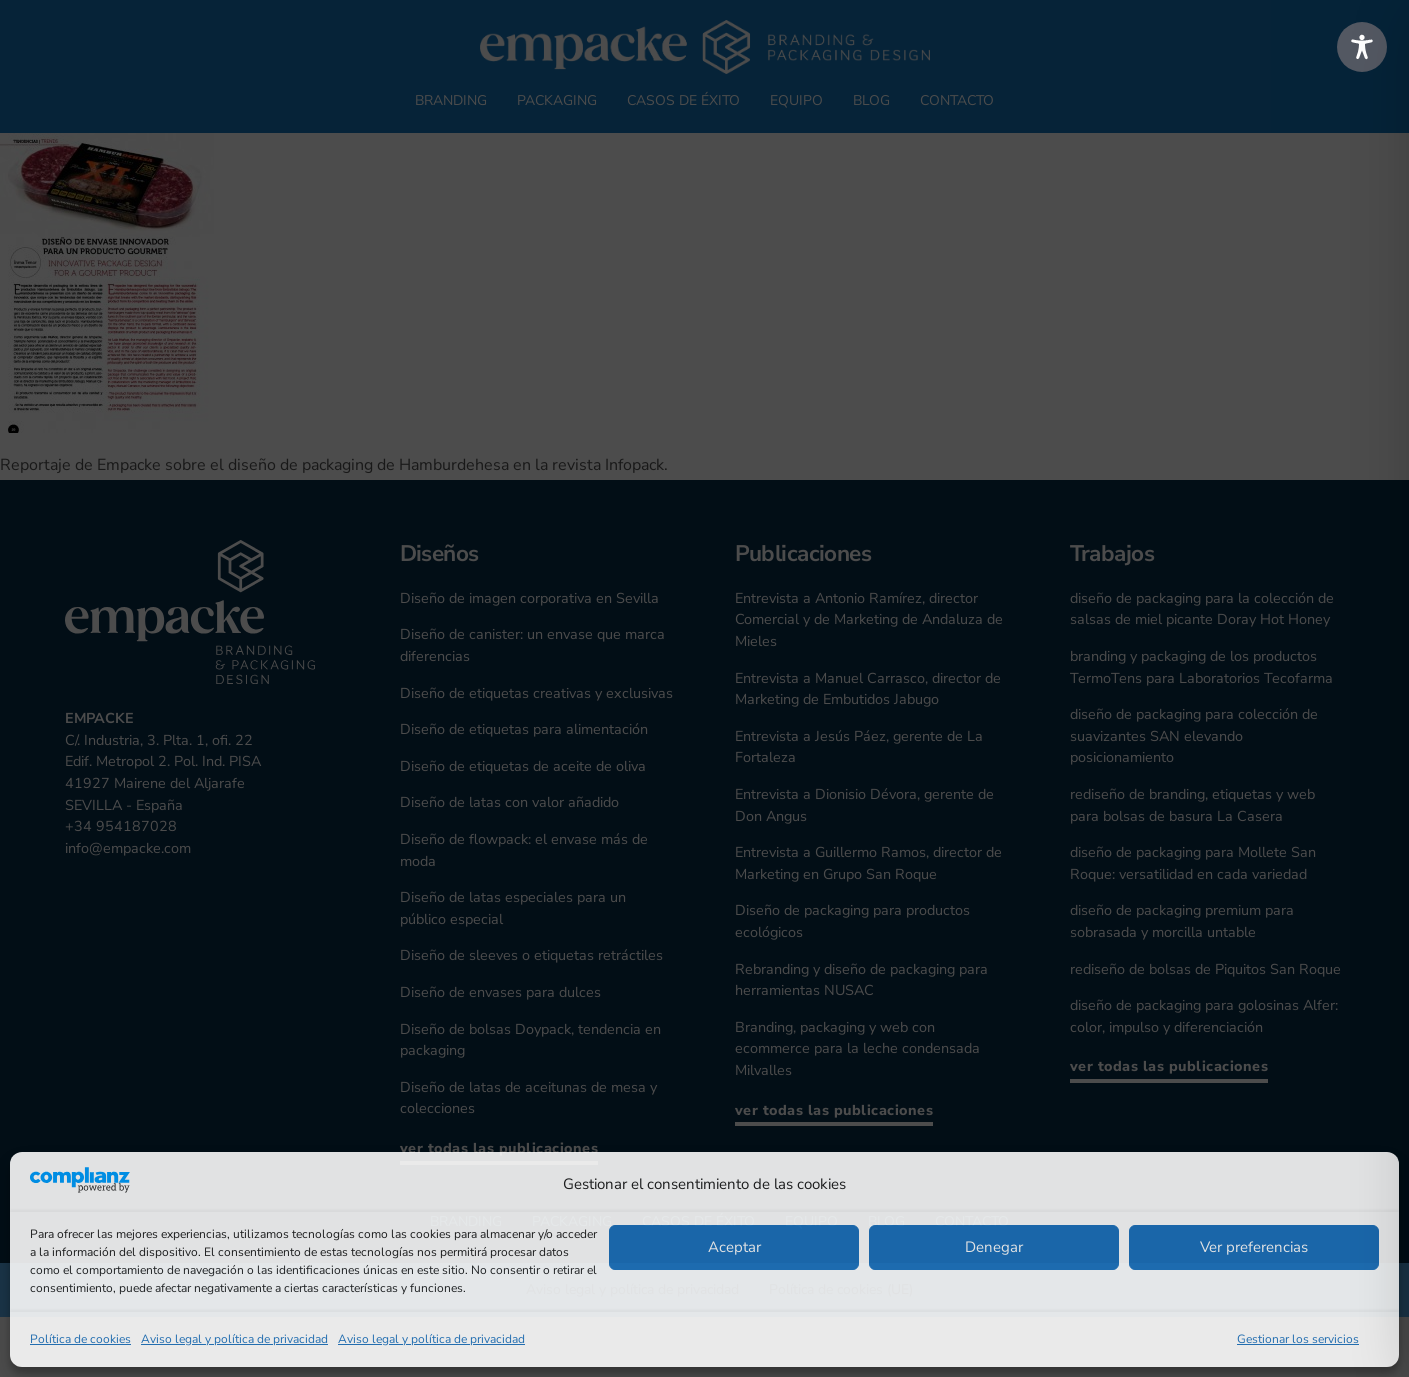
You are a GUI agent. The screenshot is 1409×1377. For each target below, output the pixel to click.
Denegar (994, 1247)
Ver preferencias (1254, 1247)
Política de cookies (80, 1339)
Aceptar (734, 1247)
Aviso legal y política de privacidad (234, 1339)
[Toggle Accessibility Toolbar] (1362, 47)
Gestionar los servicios (1298, 1339)
